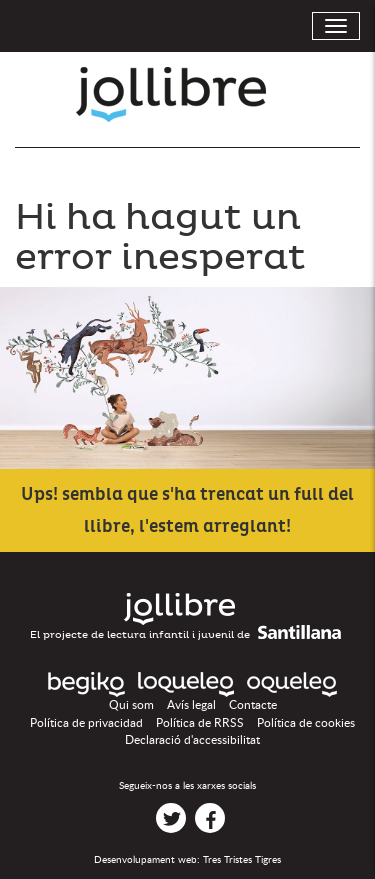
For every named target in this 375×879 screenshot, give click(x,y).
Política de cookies (306, 723)
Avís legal (191, 705)
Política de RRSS (200, 723)
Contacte (253, 705)
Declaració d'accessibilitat (192, 740)
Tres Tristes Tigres (242, 860)
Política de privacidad (86, 723)
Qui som (131, 705)
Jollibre (187, 94)
